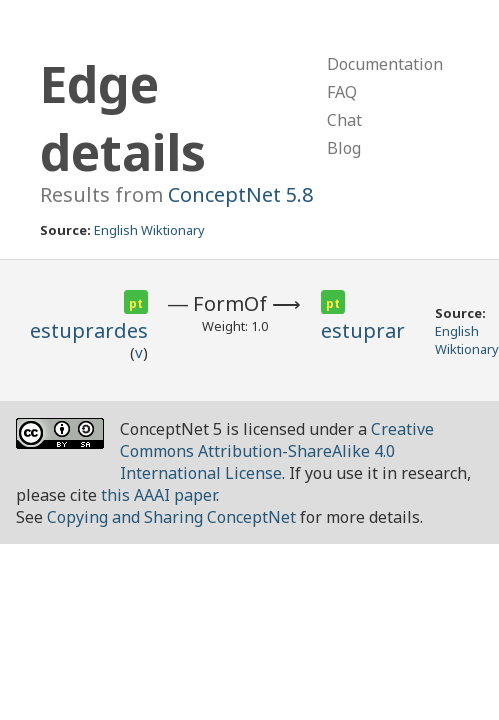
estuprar (363, 330)
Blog (344, 148)
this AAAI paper (158, 495)
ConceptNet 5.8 (240, 194)
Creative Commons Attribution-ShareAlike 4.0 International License (277, 451)
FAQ (342, 92)
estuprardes (89, 330)
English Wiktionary (149, 230)
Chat (344, 120)
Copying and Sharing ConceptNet (171, 517)
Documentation (385, 64)
